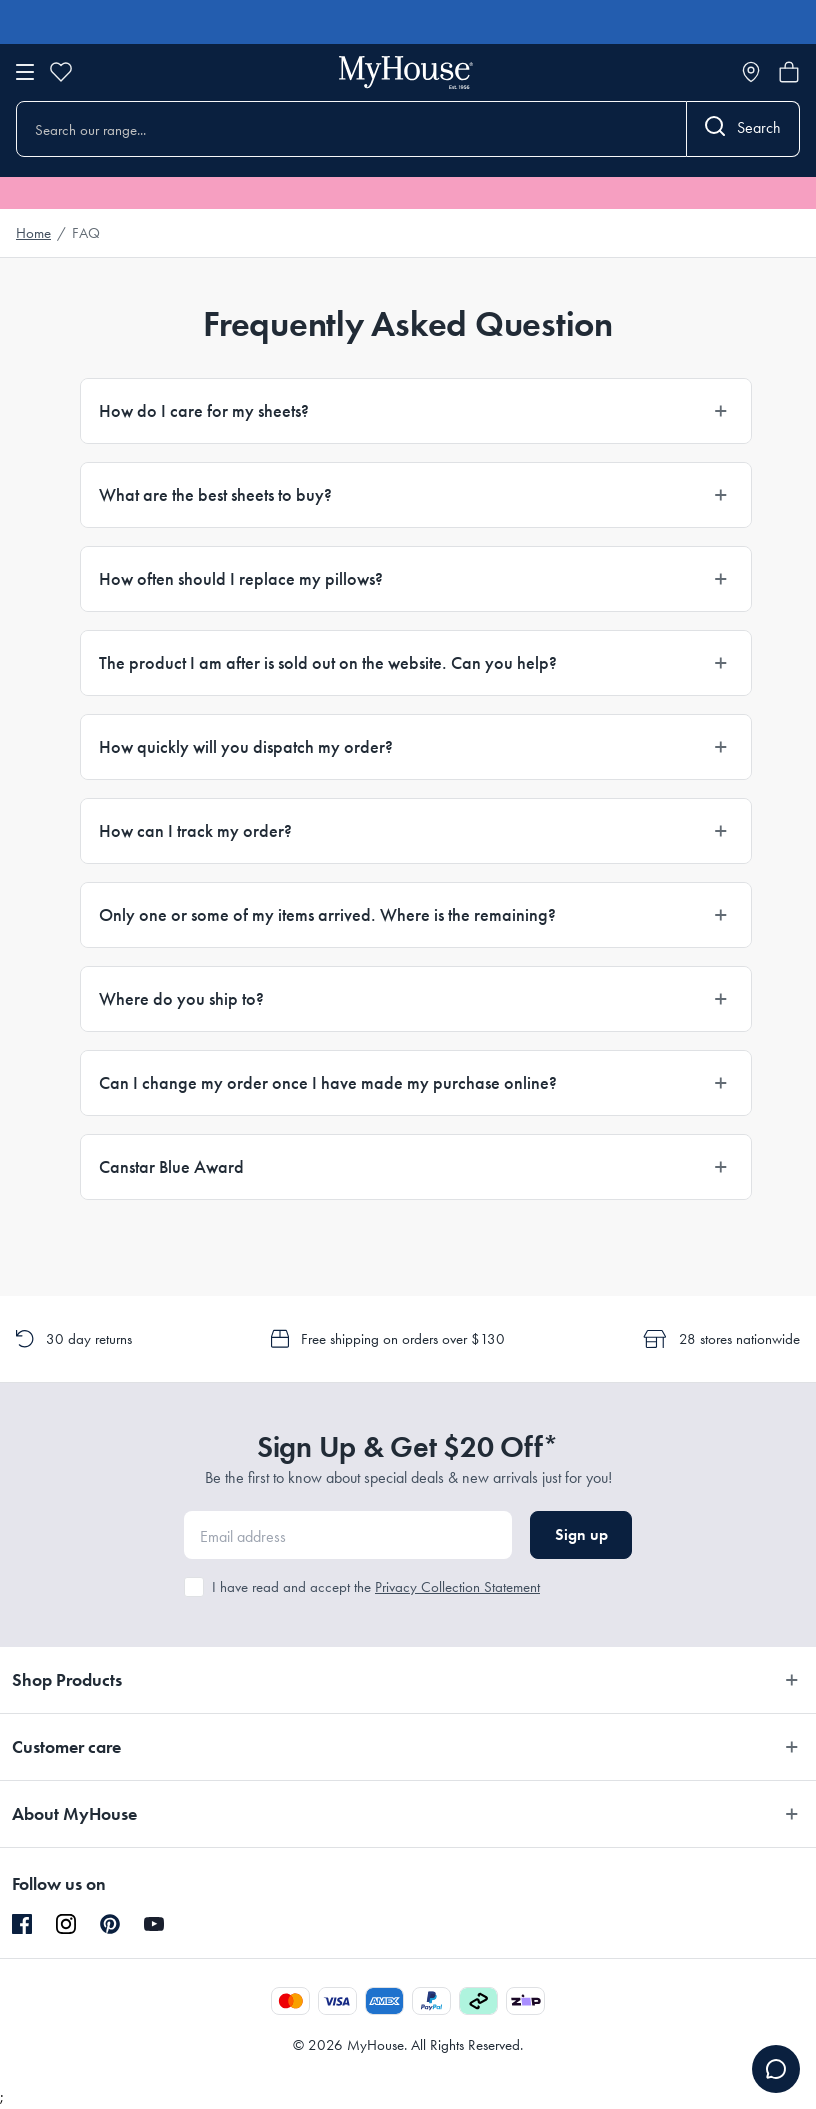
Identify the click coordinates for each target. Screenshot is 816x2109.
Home (33, 233)
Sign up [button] (581, 1534)
